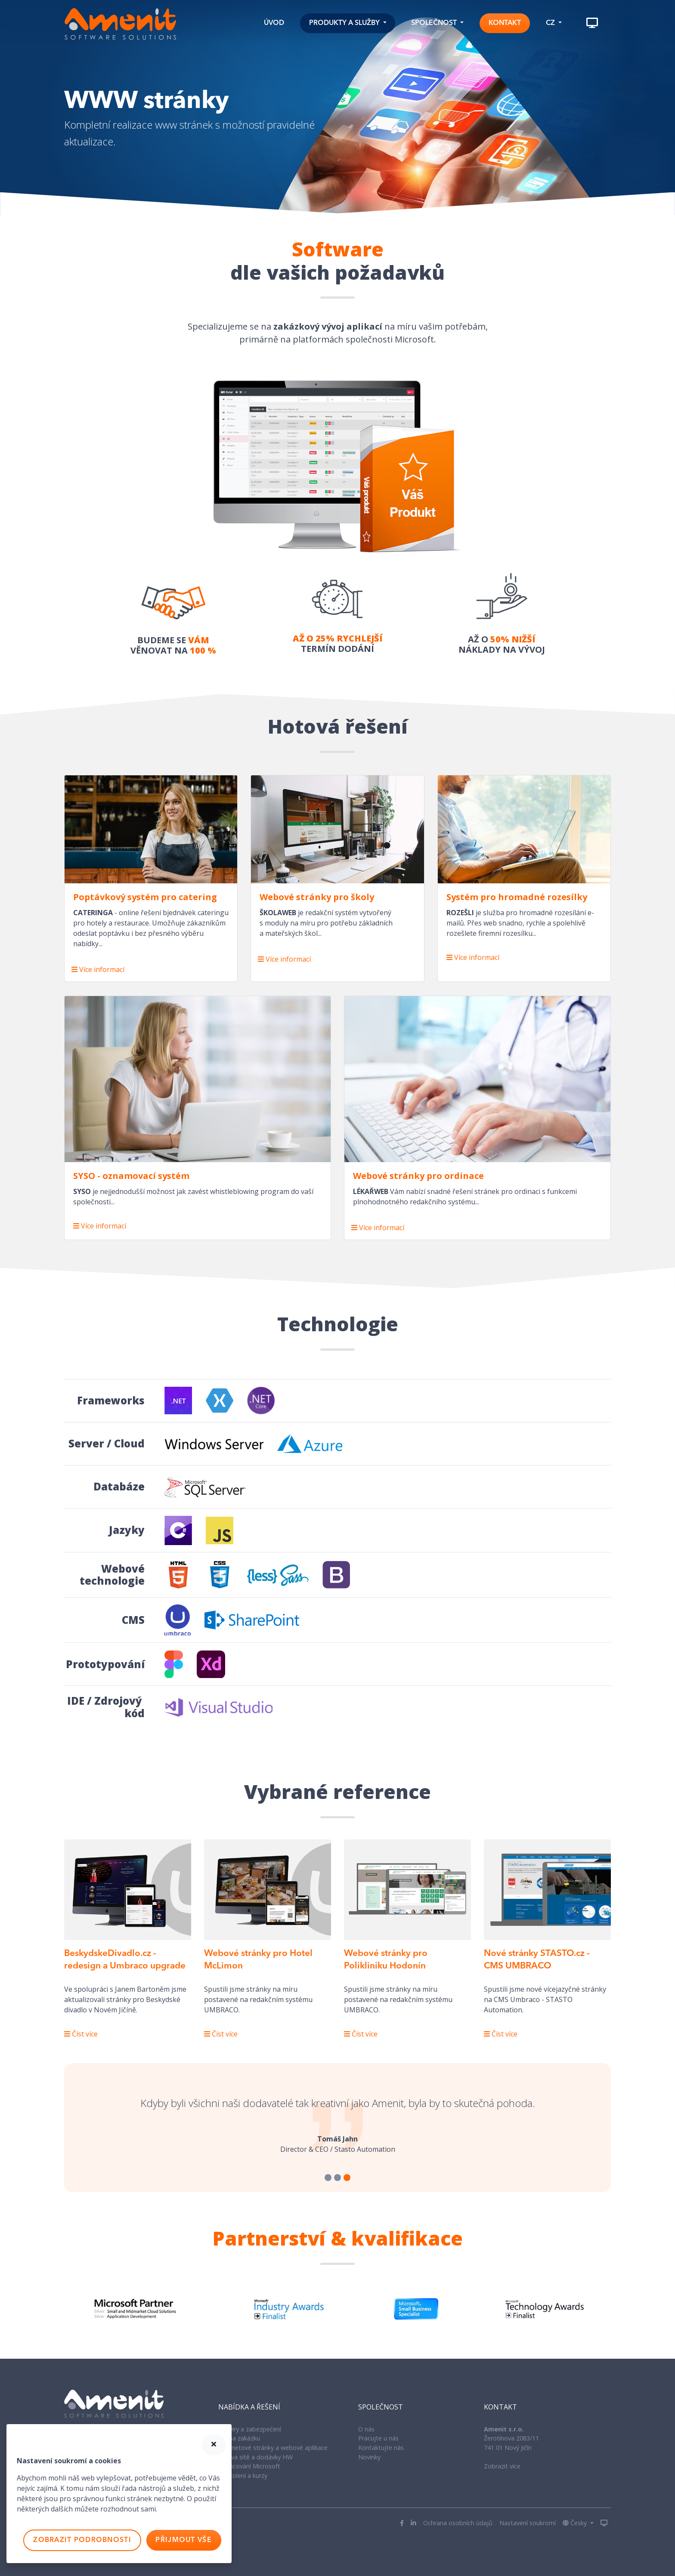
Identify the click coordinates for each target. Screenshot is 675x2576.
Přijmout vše (183, 2540)
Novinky (369, 2457)
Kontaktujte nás (381, 2447)
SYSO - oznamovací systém (131, 1176)
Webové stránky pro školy (317, 897)
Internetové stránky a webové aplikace (273, 2447)
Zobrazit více (502, 2466)
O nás (366, 2429)
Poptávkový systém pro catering (145, 897)
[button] (348, 23)
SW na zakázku (239, 2438)
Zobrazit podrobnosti (82, 2540)
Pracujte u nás (378, 2438)
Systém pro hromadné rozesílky (516, 897)
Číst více (81, 2034)
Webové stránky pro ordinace (418, 1176)
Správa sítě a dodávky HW (255, 2457)
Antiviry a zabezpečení (249, 2429)
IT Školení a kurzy (242, 2475)
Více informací (97, 969)
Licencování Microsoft (249, 2466)
